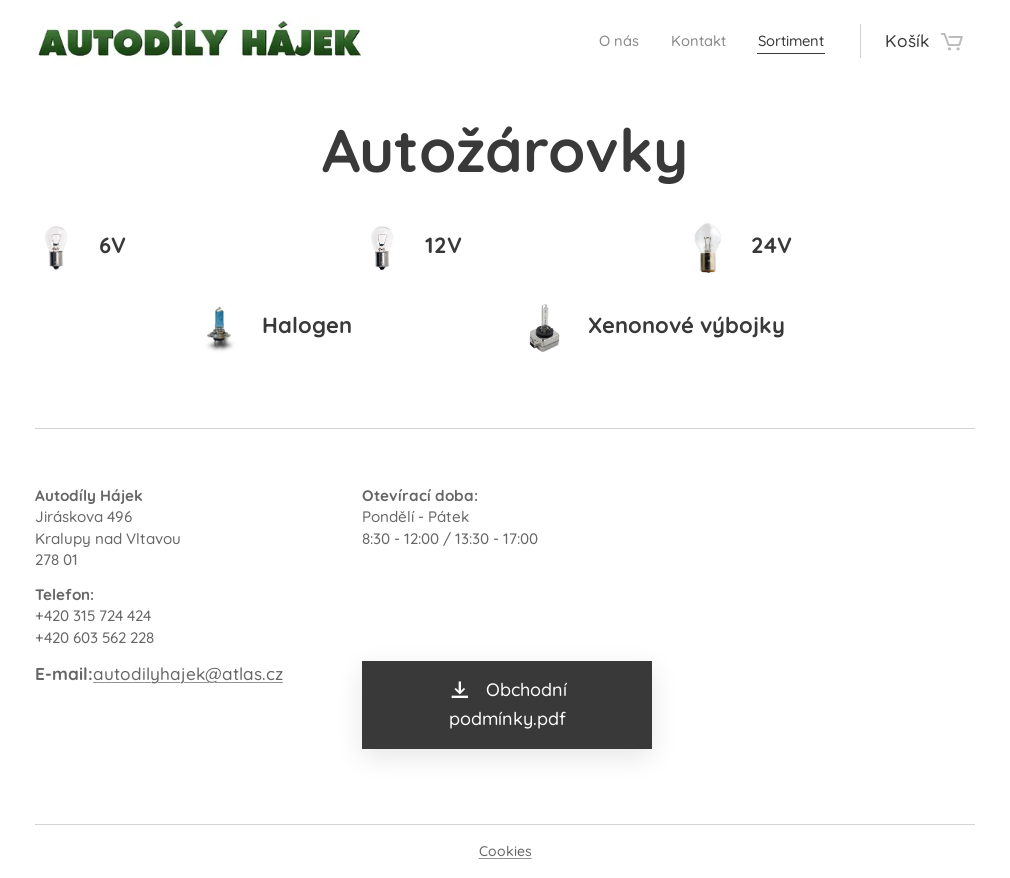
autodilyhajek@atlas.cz (188, 673)
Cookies (505, 851)
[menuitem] (597, 41)
